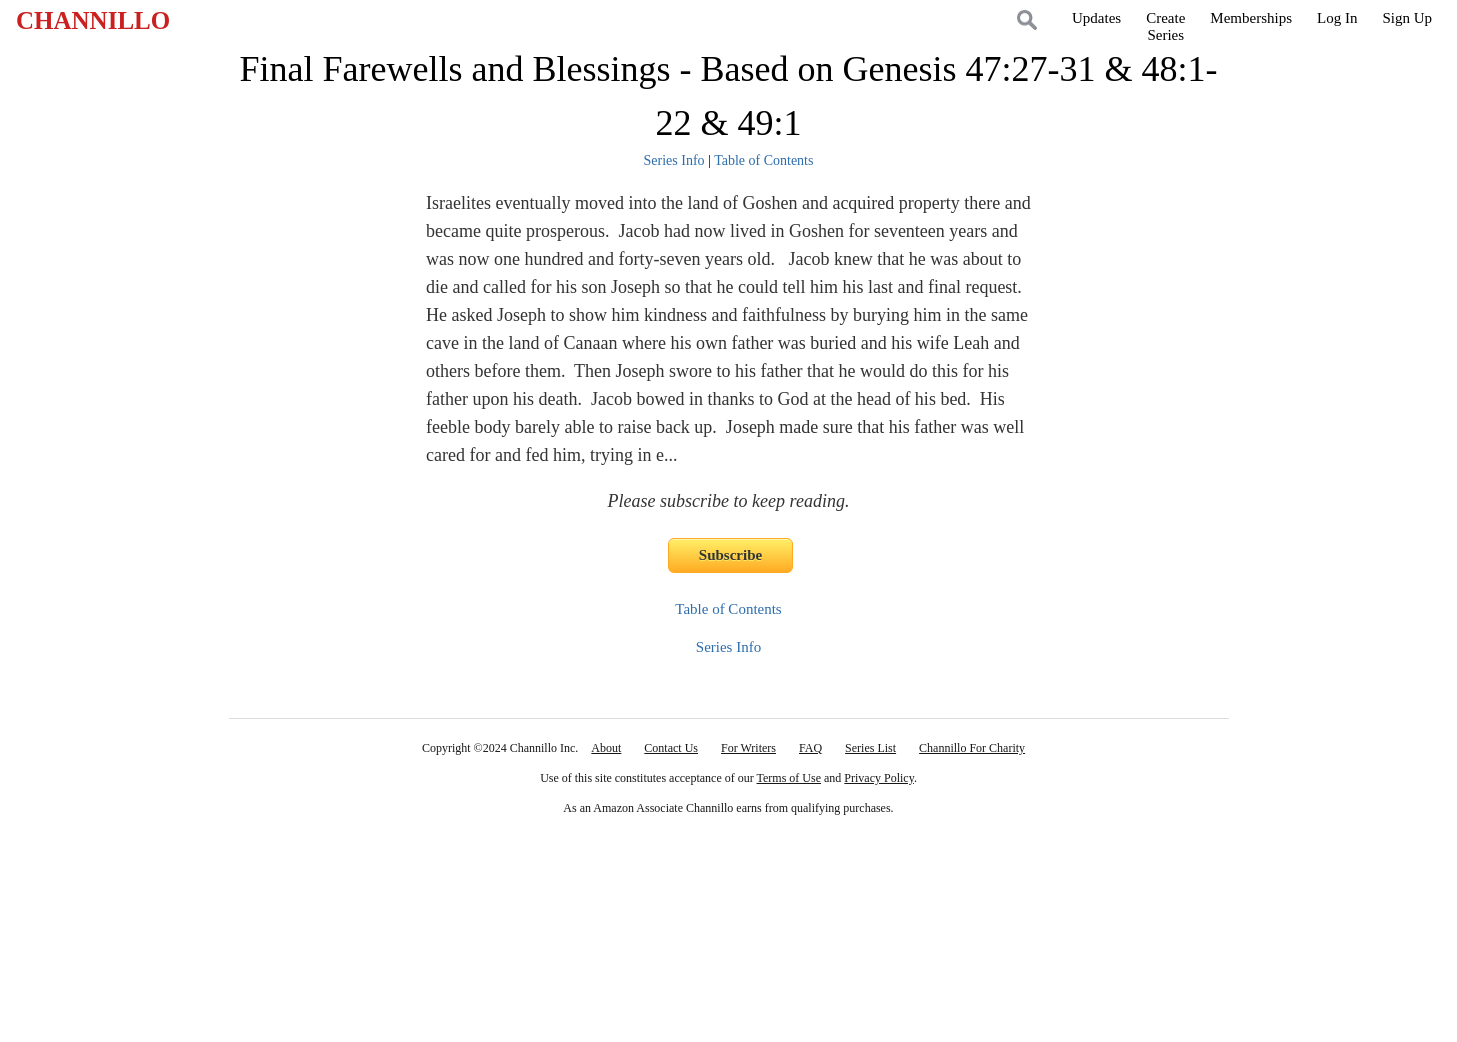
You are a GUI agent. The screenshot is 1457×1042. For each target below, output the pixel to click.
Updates (1096, 18)
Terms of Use (789, 778)
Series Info (674, 160)
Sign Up (1407, 18)
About (606, 748)
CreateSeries (1165, 26)
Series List (870, 748)
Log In (1337, 18)
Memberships (1251, 18)
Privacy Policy (879, 778)
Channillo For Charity (972, 748)
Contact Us (671, 748)
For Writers (748, 748)
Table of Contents (763, 160)
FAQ (810, 748)
